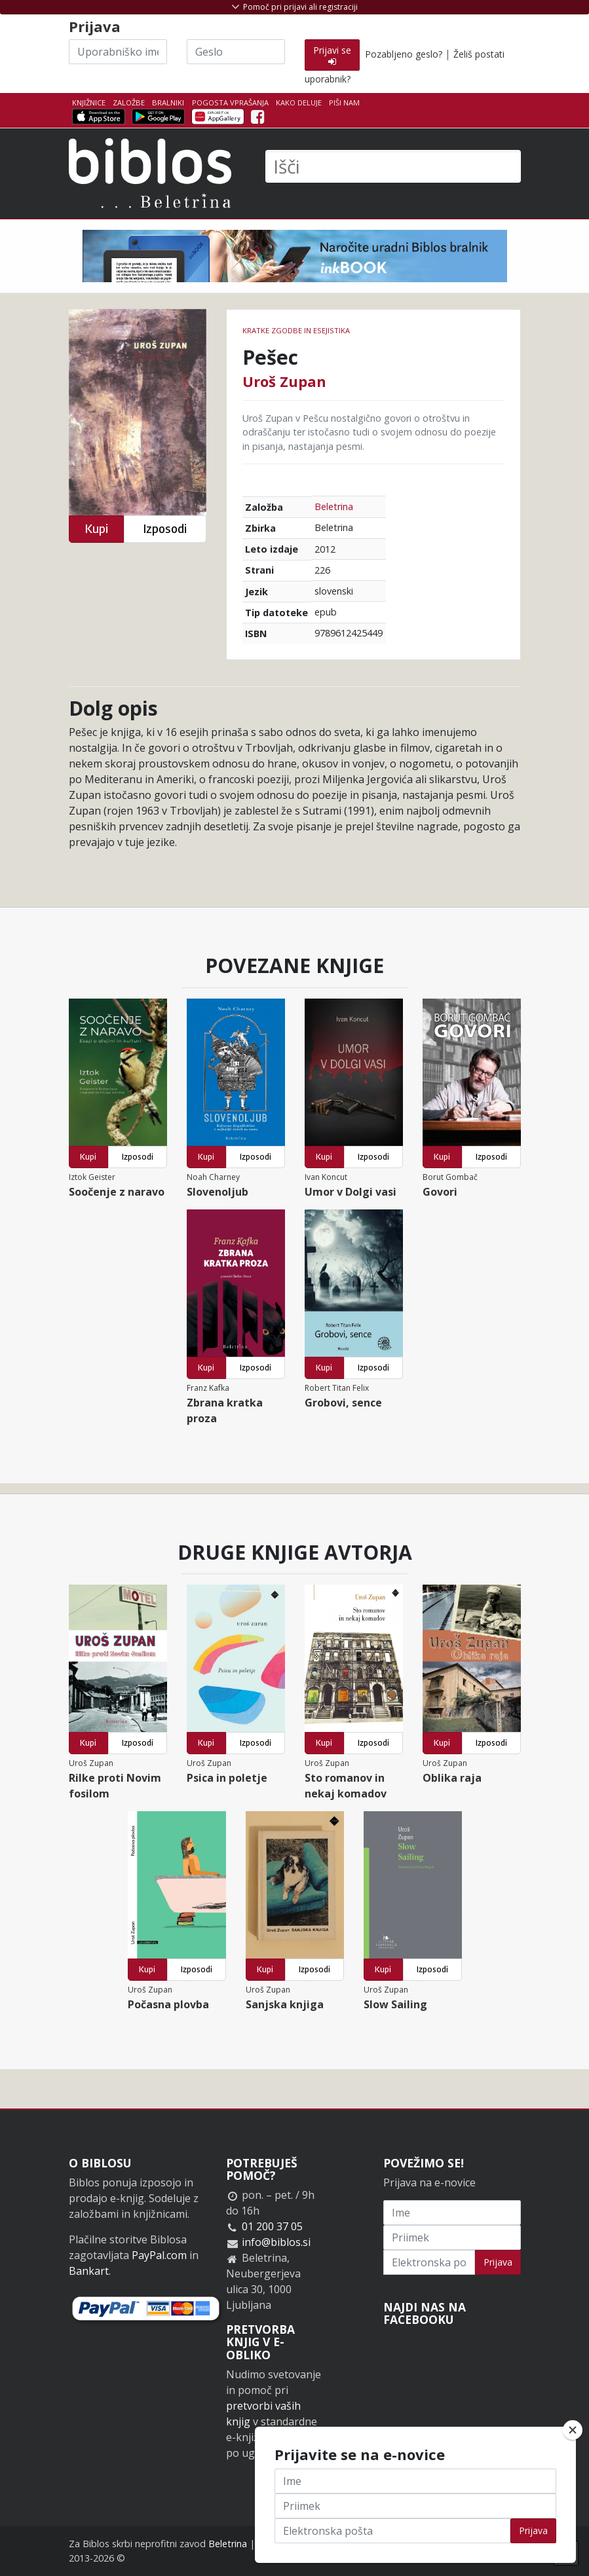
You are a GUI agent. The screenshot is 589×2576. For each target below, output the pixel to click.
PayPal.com (159, 2255)
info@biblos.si (276, 2242)
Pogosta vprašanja (230, 102)
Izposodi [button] (165, 529)
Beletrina (333, 506)
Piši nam (344, 102)
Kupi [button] (96, 529)
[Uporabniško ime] (118, 51)
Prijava (498, 2262)
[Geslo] (236, 51)
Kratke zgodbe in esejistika (296, 330)
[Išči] (393, 166)
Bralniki (168, 102)
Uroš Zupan (284, 381)
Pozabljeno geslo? (403, 54)
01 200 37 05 (272, 2226)
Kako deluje (299, 102)
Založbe (129, 102)
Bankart (89, 2271)
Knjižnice (88, 102)
